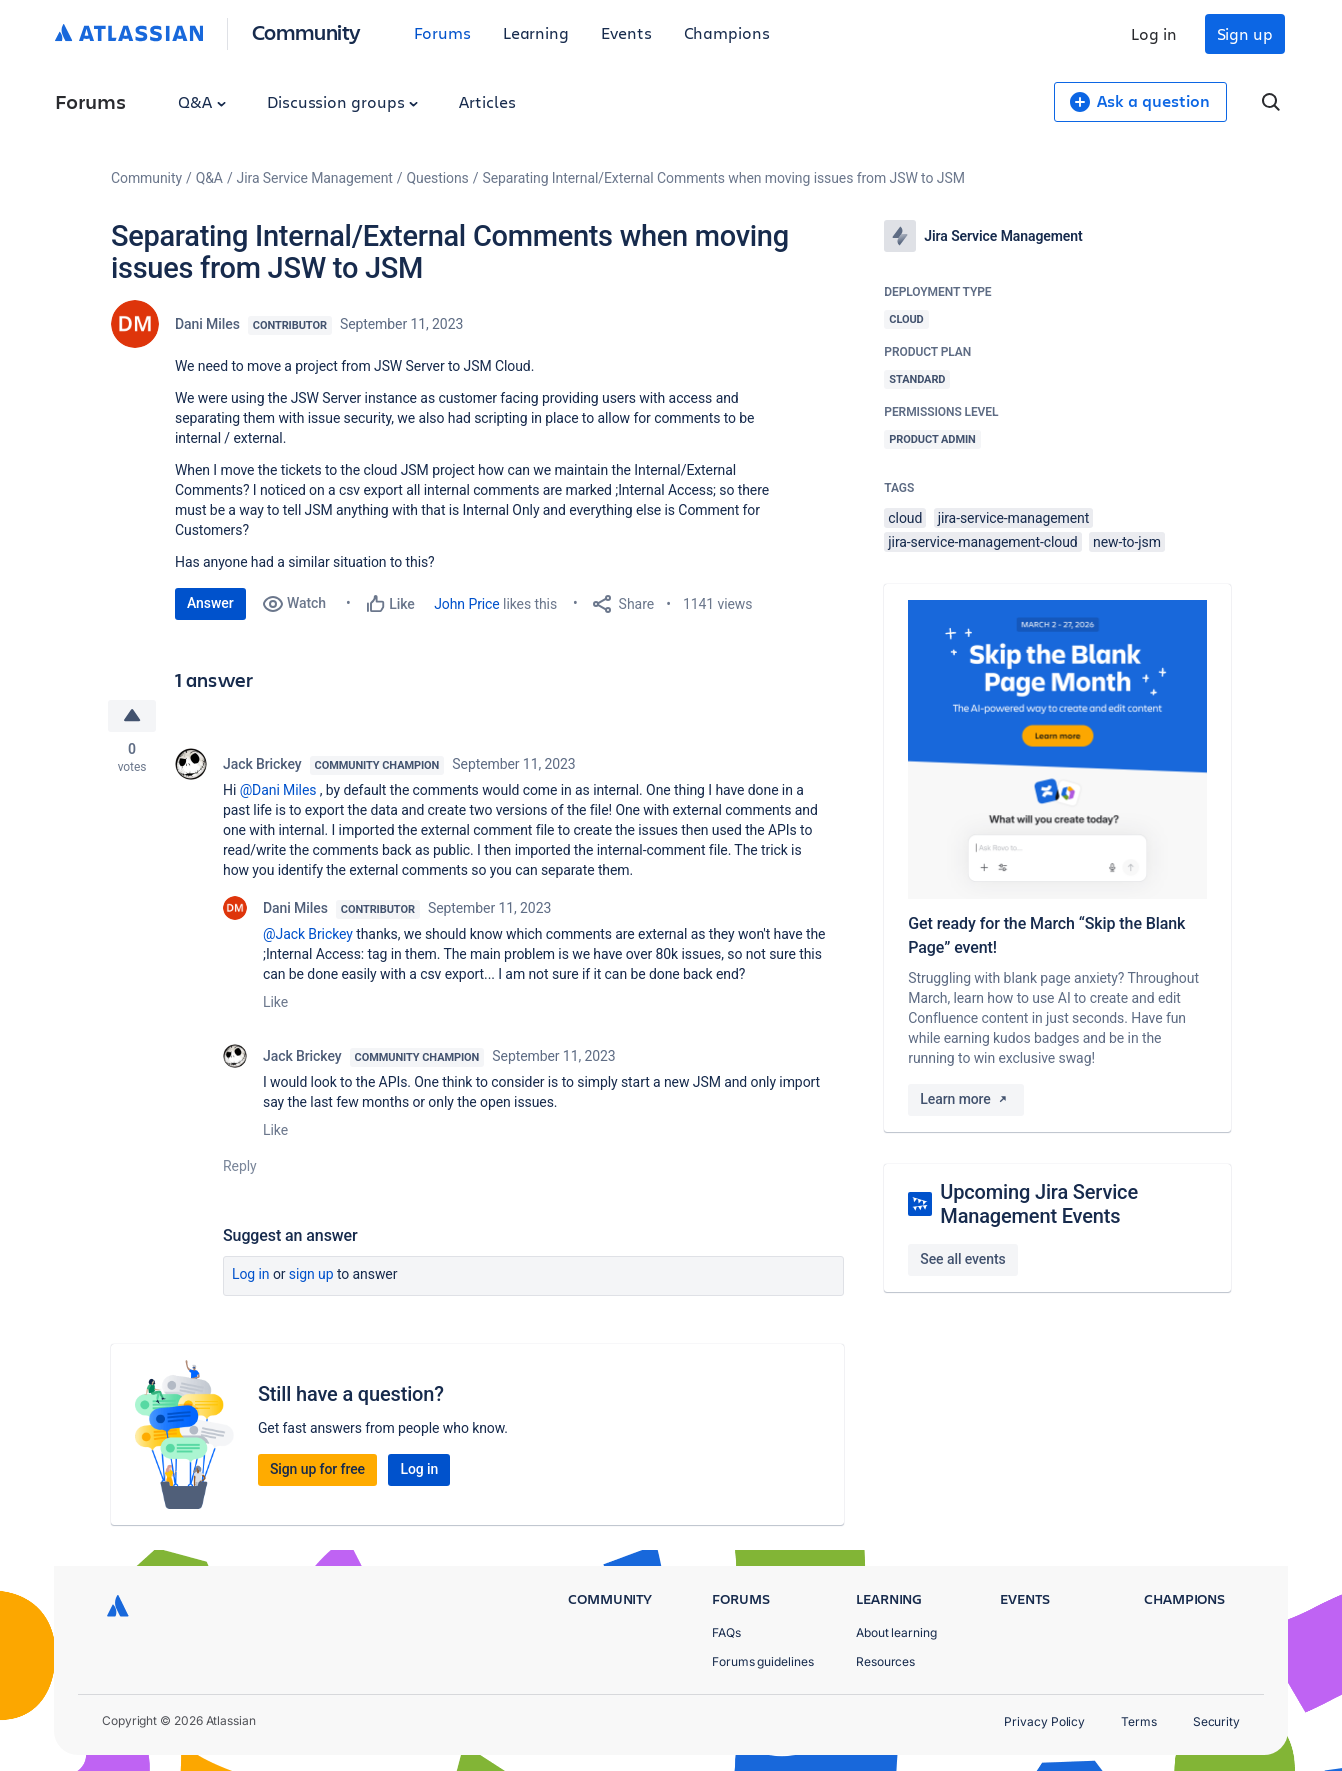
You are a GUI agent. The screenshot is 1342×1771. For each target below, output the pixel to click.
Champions (727, 32)
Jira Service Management (315, 178)
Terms (1139, 1721)
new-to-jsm (1127, 542)
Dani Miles (207, 324)
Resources (885, 1661)
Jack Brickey (262, 764)
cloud (905, 518)
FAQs (726, 1632)
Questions (438, 178)
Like (275, 1002)
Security (1216, 1721)
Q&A (202, 101)
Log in (1154, 33)
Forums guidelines (763, 1661)
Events (626, 32)
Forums (442, 32)
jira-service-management (1014, 518)
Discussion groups (343, 101)
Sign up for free (317, 1470)
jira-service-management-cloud (982, 542)
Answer (210, 603)
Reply (240, 1166)
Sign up (1245, 33)
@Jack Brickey (308, 934)
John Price (467, 604)
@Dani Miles (278, 790)
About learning (896, 1632)
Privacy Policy (1044, 1721)
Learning (536, 32)
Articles (487, 101)
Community (306, 31)
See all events (962, 1259)
